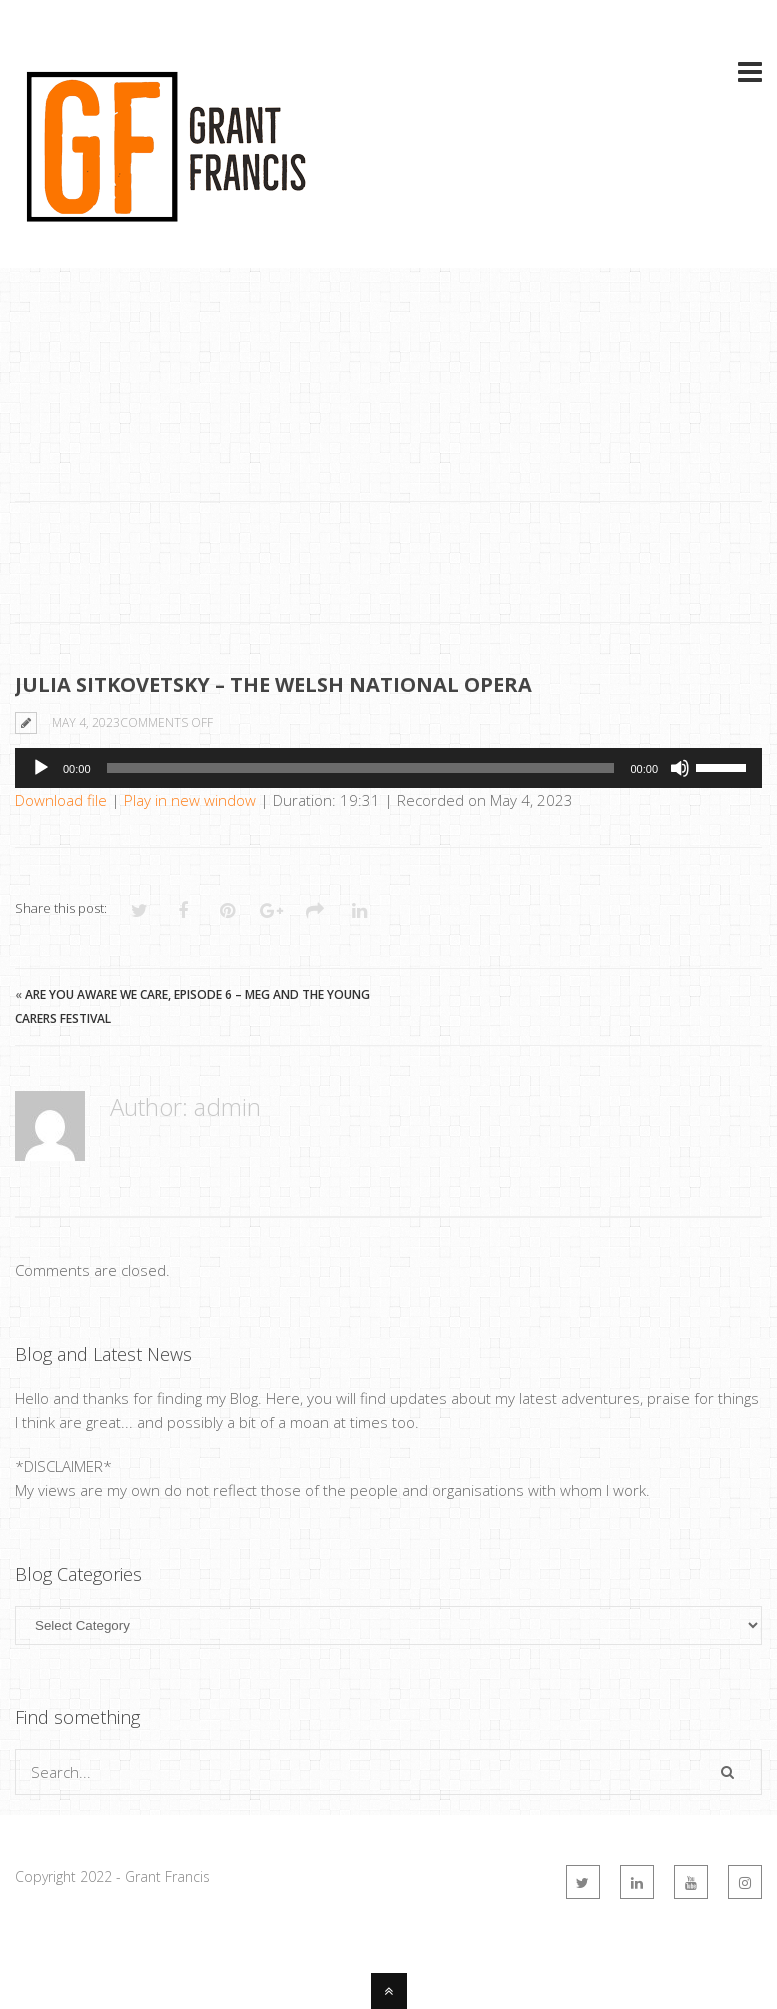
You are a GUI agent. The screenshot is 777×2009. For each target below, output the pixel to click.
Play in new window (190, 800)
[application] (388, 768)
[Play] (41, 768)
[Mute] (680, 768)
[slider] (361, 768)
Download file (61, 800)
